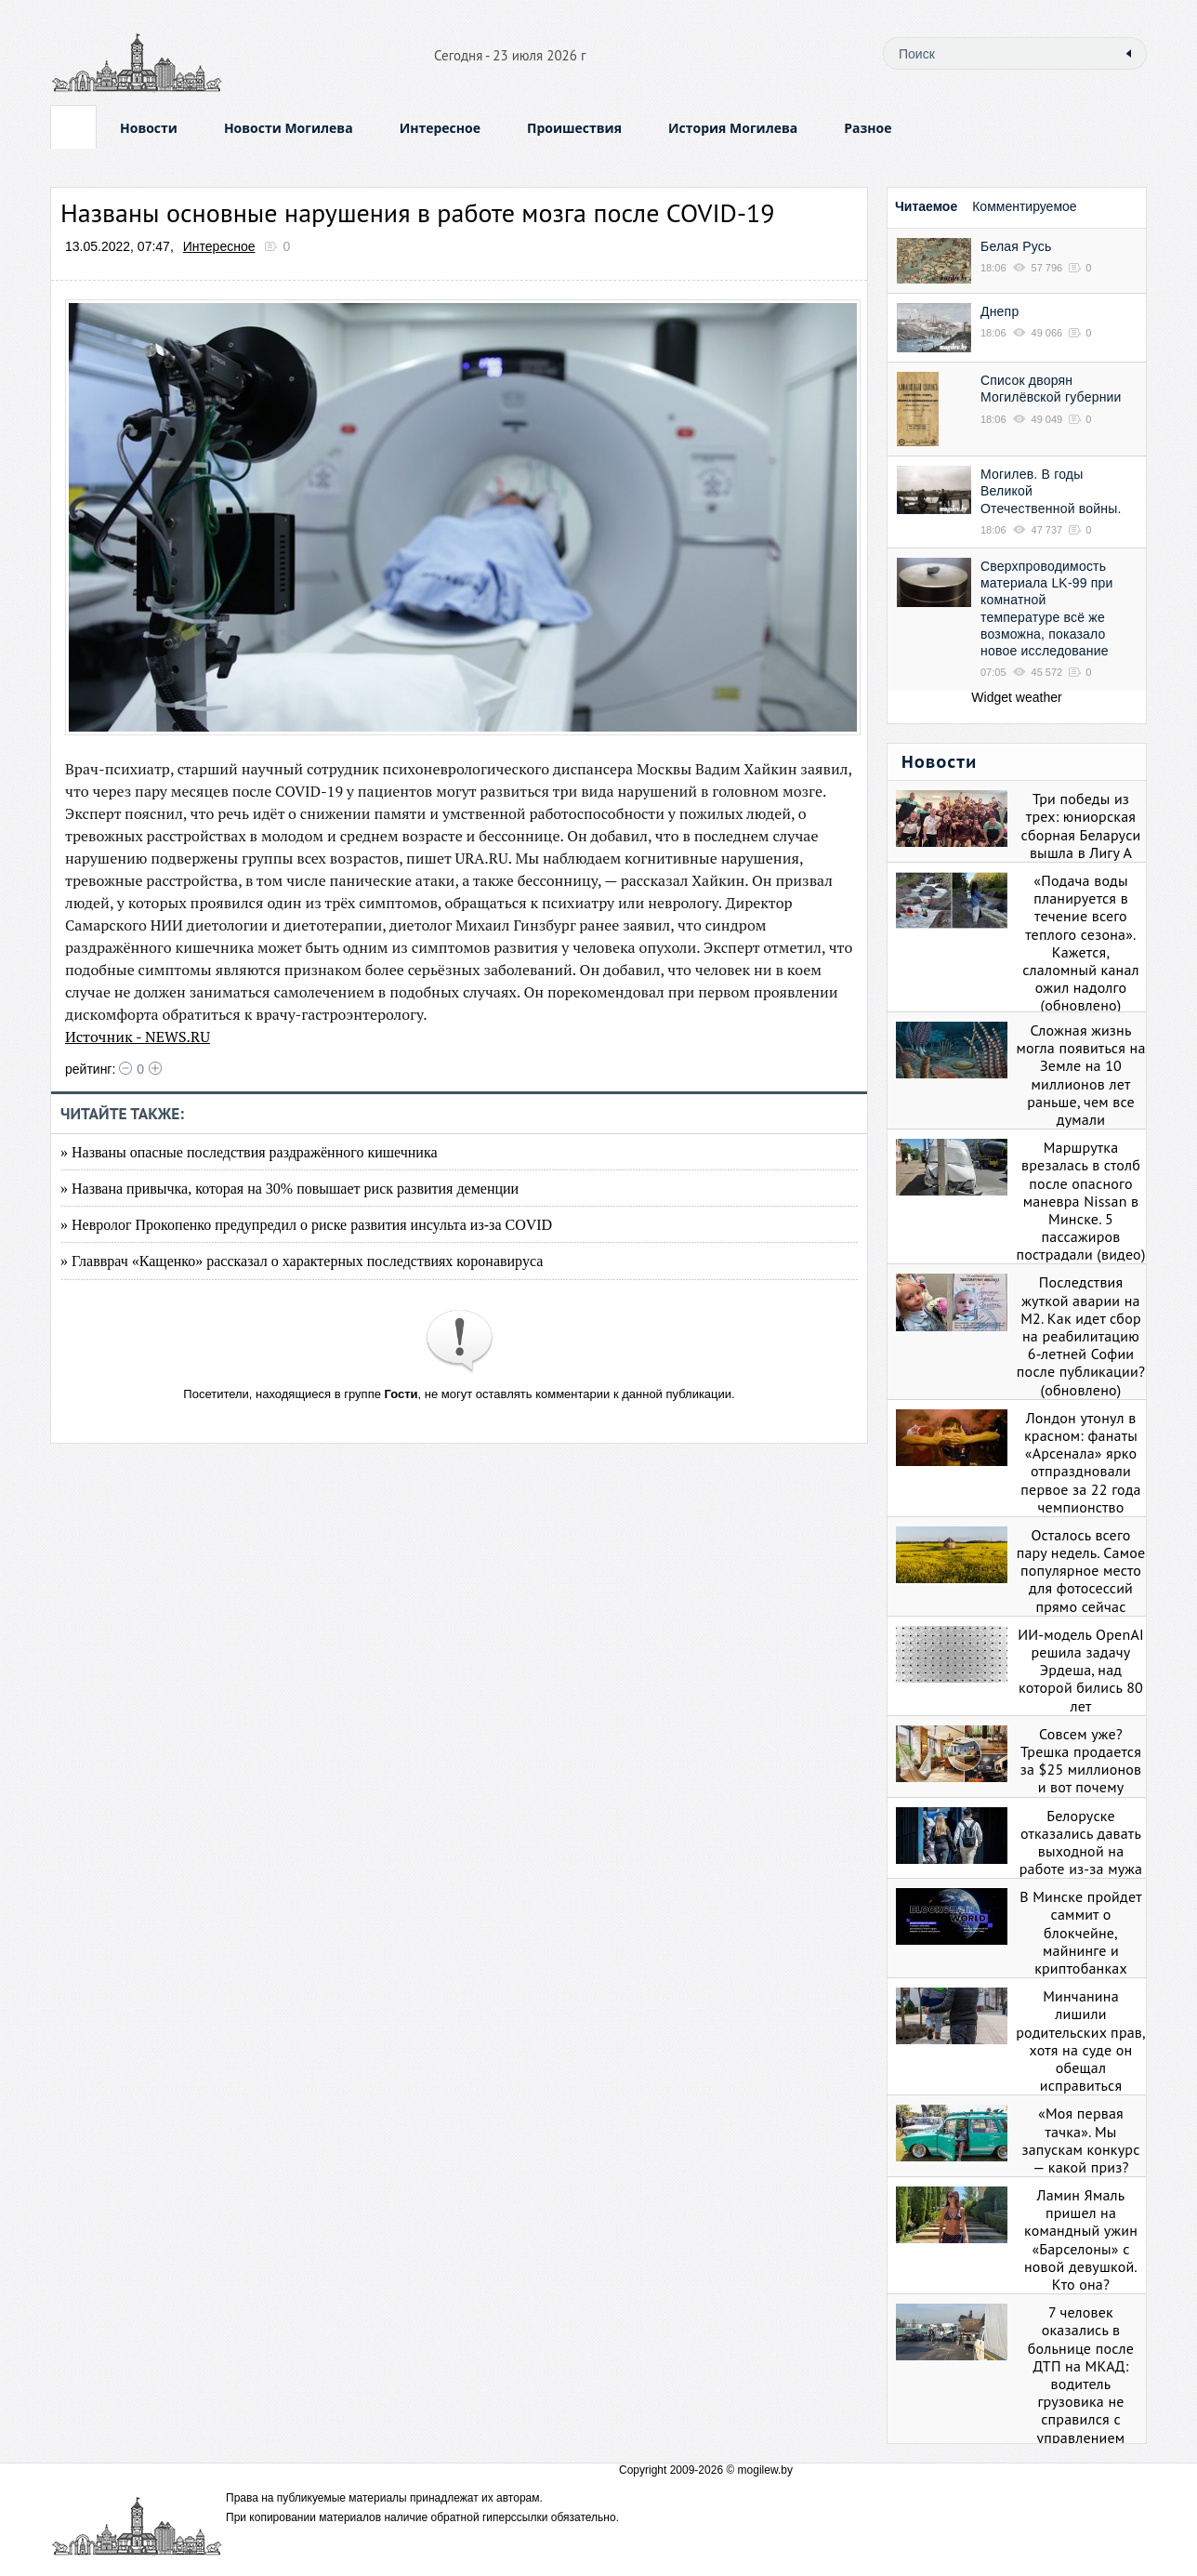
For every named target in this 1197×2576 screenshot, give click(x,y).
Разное (867, 128)
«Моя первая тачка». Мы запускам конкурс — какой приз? (1080, 2140)
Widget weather (1016, 697)
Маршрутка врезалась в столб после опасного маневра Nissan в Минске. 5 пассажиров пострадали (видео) (1080, 1200)
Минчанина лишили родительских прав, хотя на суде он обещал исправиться (1081, 2040)
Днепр (999, 311)
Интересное (440, 128)
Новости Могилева (288, 128)
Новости (149, 128)
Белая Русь (1015, 246)
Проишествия (574, 128)
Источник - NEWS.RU (137, 1036)
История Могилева (732, 128)
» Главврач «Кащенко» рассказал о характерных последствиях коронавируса (301, 1261)
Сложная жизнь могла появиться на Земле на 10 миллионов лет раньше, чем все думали (1080, 1075)
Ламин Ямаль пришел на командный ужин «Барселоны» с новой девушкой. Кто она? (1081, 2239)
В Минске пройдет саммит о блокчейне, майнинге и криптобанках (1080, 1932)
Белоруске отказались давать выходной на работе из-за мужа (1080, 1842)
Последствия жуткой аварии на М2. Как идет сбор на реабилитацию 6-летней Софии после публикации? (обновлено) (1081, 1335)
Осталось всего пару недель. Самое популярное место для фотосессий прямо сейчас (1081, 1571)
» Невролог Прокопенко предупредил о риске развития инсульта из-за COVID (306, 1225)
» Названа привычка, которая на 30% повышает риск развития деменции (289, 1188)
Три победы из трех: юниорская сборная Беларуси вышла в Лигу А (1080, 825)
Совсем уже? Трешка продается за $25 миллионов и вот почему (1081, 1760)
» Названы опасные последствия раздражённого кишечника (249, 1152)
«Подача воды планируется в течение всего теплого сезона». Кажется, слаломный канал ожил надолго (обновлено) (1080, 942)
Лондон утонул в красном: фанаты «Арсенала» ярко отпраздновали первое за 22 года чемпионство (1080, 1462)
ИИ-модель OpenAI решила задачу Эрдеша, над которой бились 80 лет (1081, 1670)
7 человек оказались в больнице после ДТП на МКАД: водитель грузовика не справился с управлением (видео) (1081, 2383)
